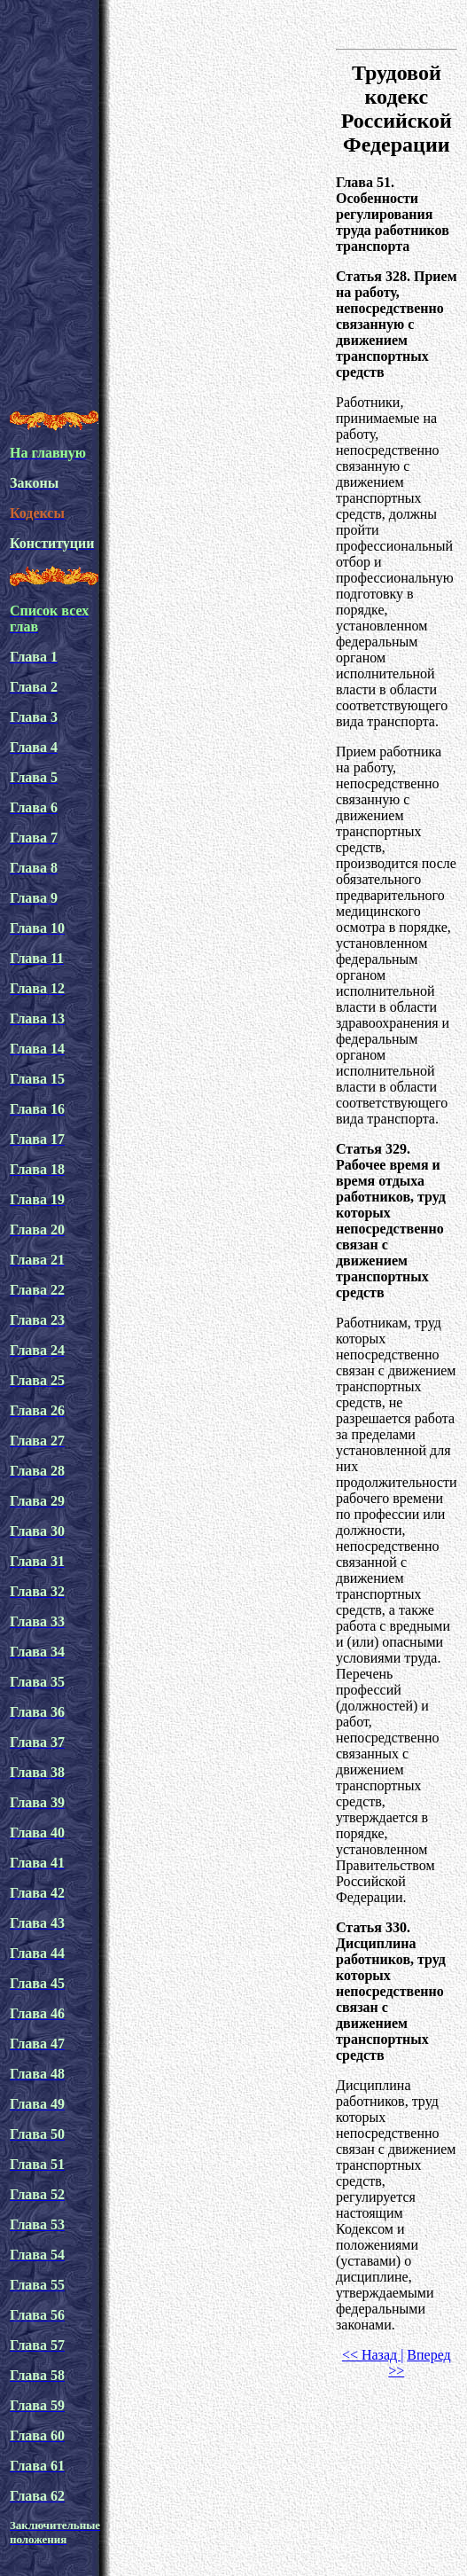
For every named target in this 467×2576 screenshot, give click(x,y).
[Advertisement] (166, 227)
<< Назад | (372, 2354)
